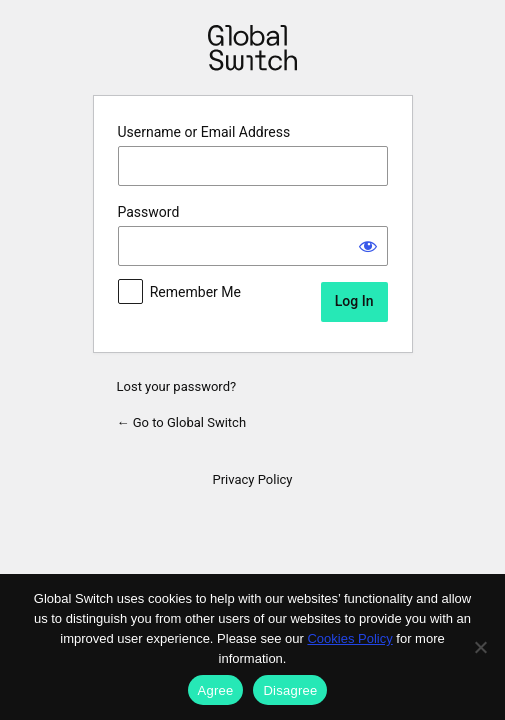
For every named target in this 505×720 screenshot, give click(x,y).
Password (149, 212)
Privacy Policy (252, 479)
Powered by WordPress (252, 48)
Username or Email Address (204, 132)
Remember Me (195, 292)
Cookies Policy (349, 638)
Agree (216, 690)
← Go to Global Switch (182, 422)
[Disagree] (480, 647)
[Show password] (368, 246)
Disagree (290, 690)
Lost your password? (177, 386)
